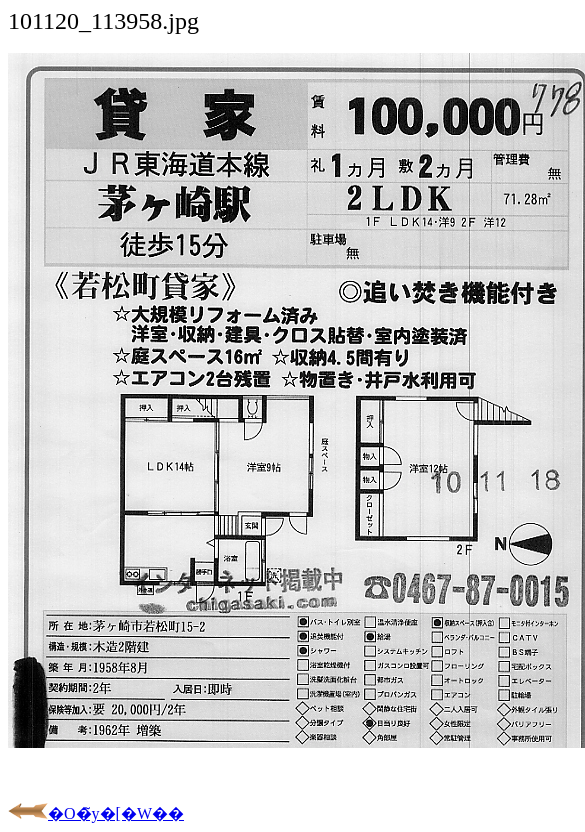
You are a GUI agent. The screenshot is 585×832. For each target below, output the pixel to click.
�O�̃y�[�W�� (96, 813)
